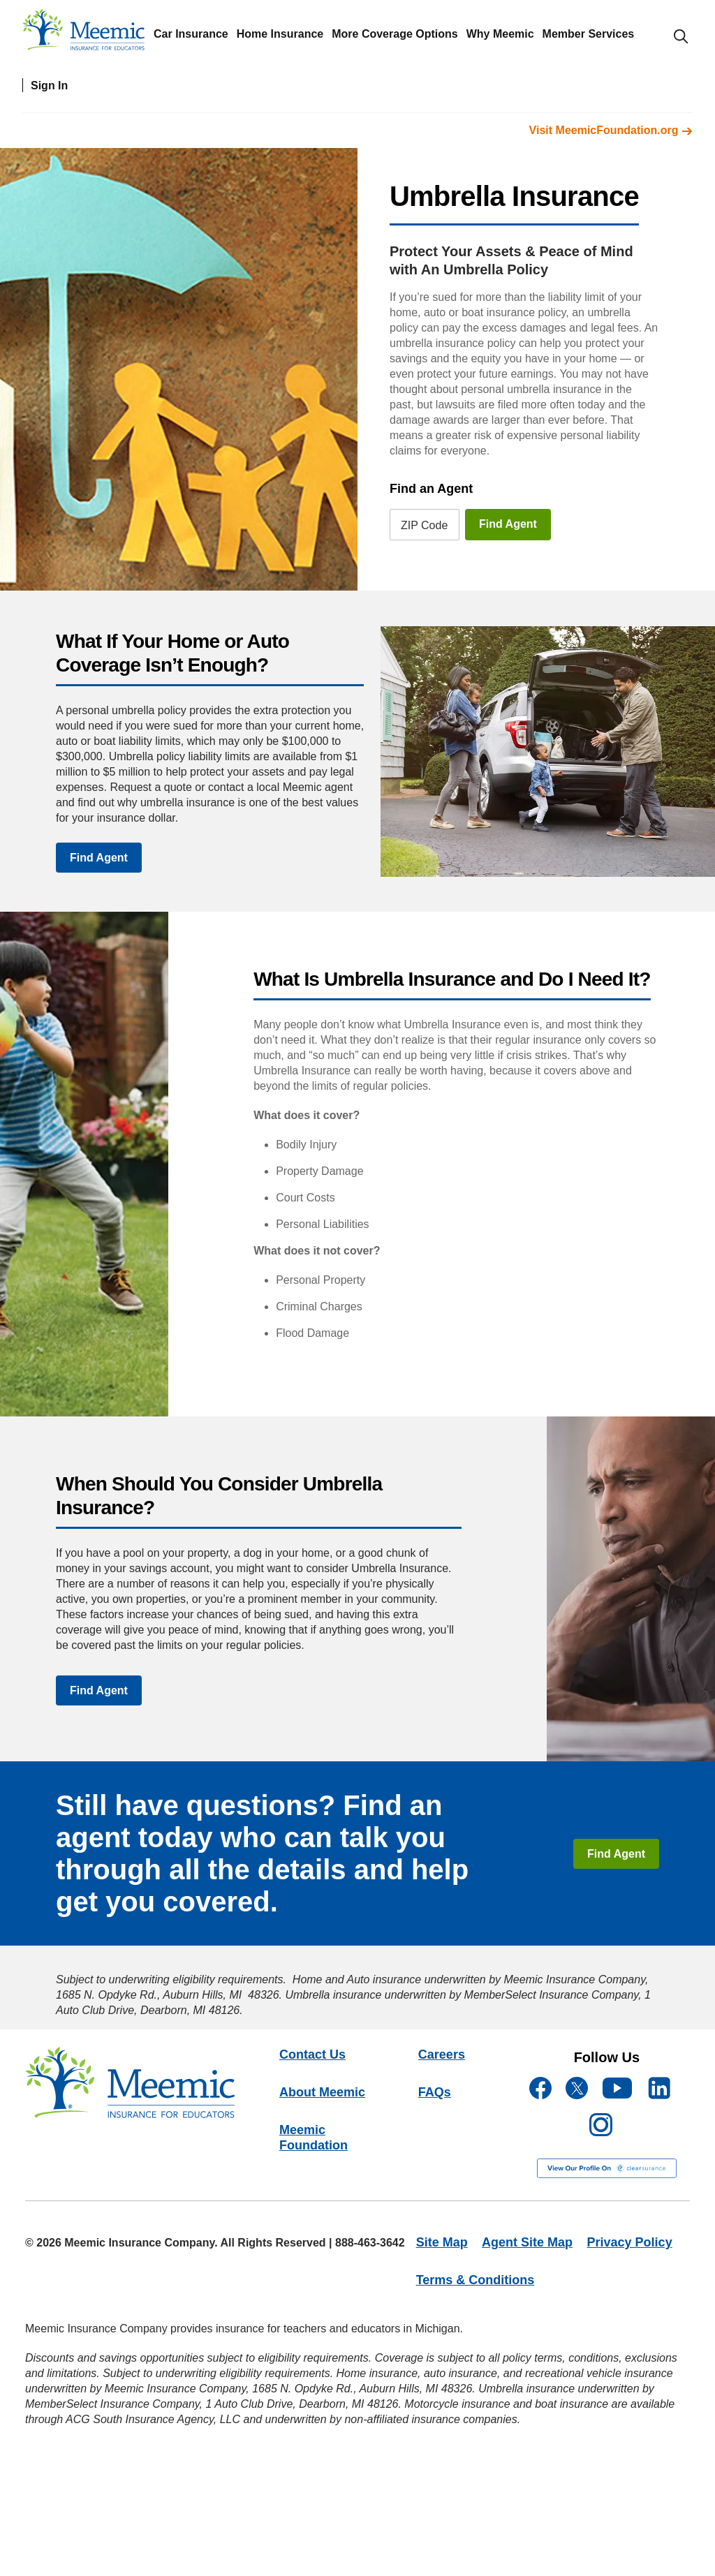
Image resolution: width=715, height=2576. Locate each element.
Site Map (442, 2242)
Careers (441, 2054)
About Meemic (322, 2092)
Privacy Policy (629, 2242)
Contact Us (312, 2054)
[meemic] (83, 33)
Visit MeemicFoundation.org (611, 130)
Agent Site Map (527, 2242)
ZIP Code (424, 525)
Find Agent (508, 524)
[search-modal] (681, 36)
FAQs (434, 2092)
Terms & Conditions (475, 2280)
